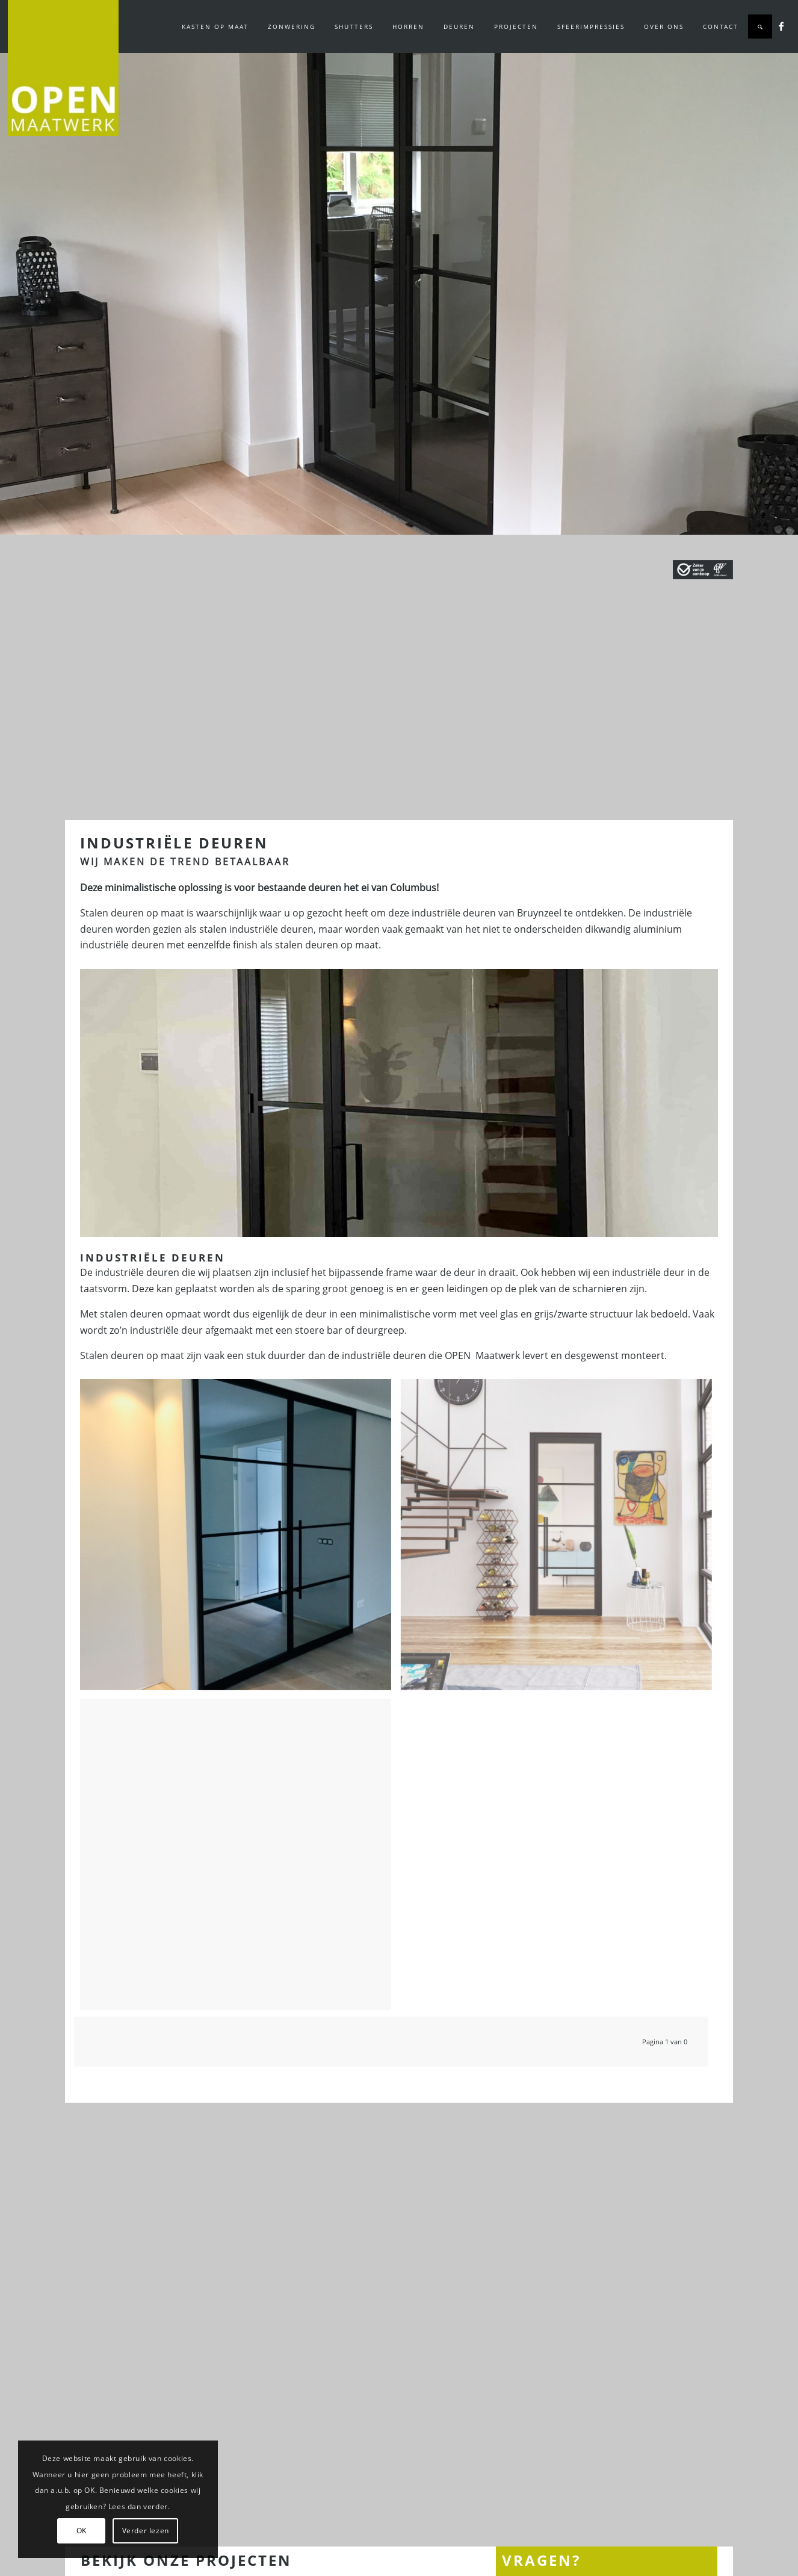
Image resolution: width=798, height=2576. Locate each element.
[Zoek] (760, 26)
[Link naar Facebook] (781, 26)
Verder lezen (145, 2530)
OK (81, 2530)
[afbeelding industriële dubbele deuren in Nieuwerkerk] (240, 1539)
